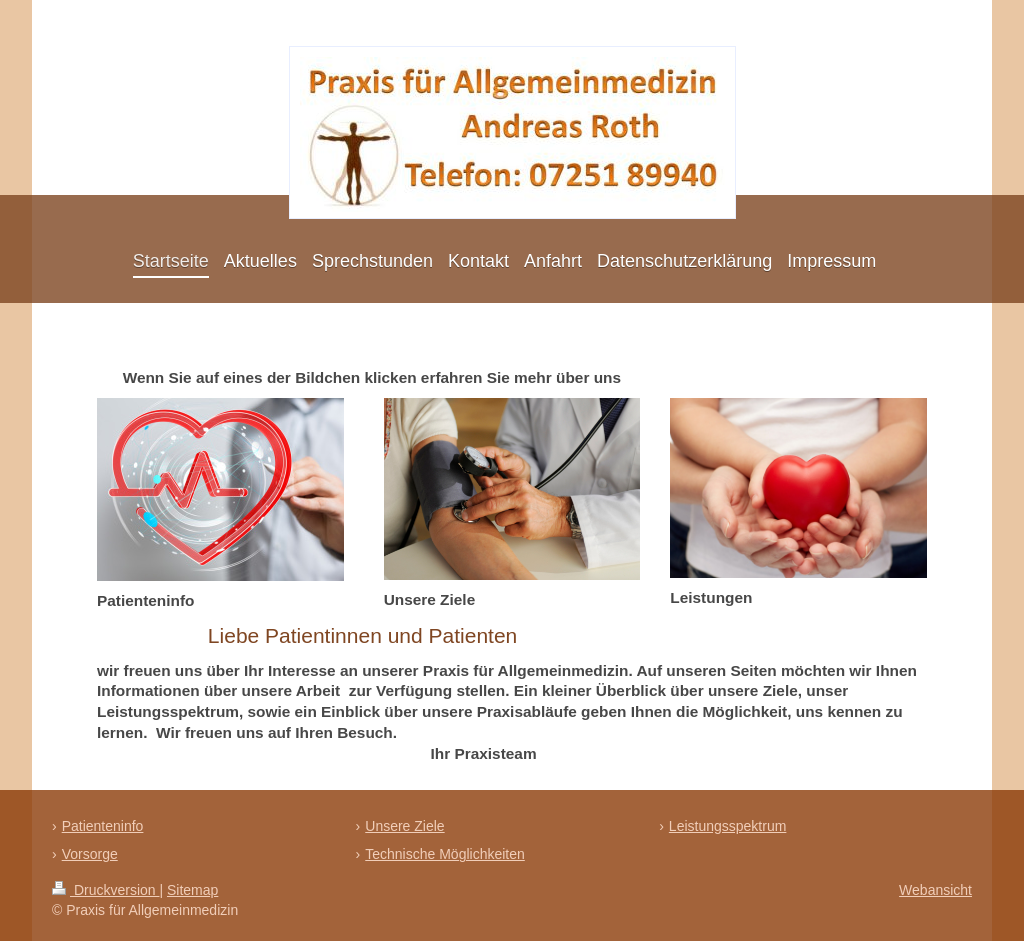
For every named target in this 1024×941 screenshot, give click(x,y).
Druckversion (105, 890)
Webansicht (935, 890)
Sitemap (192, 890)
